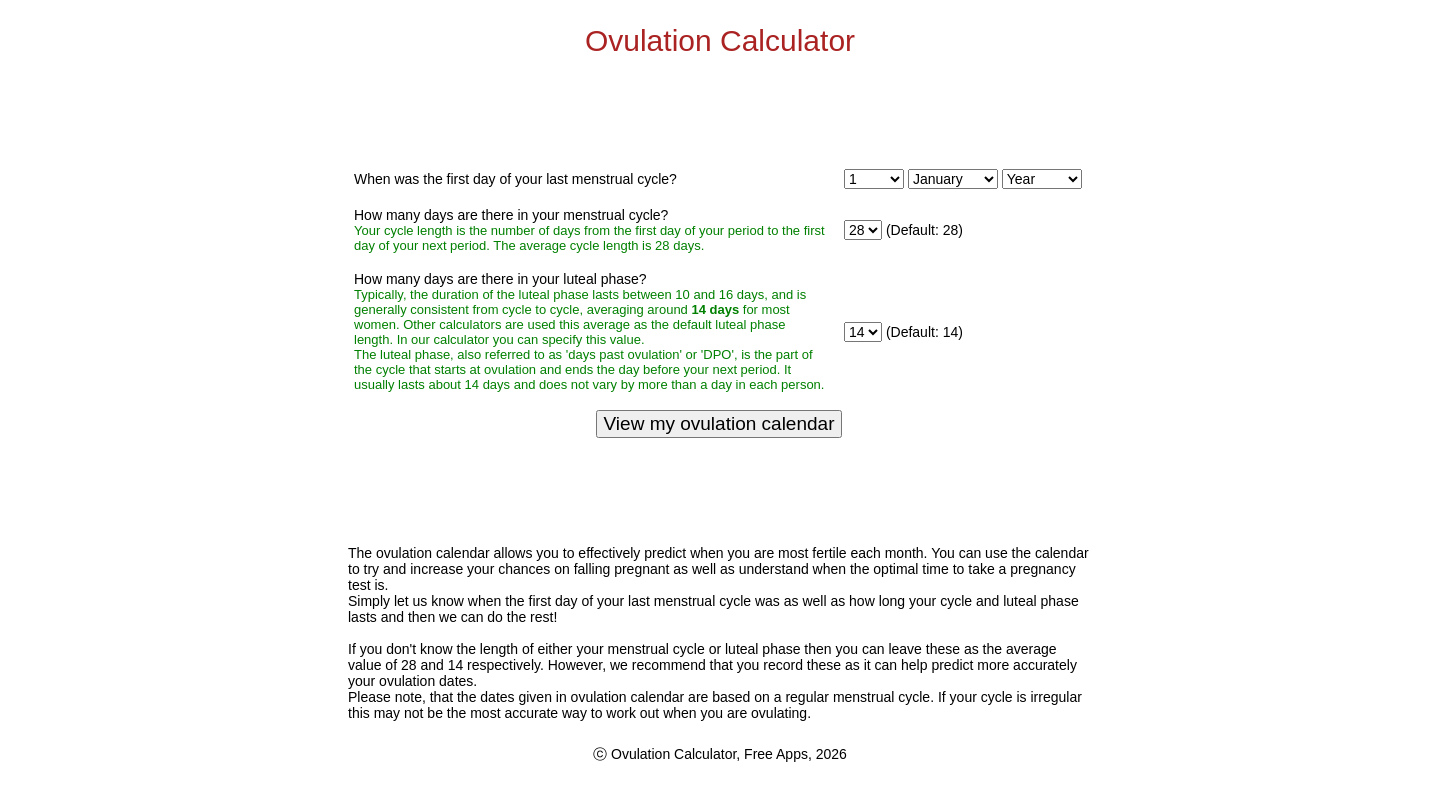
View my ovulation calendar (719, 423)
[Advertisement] (720, 110)
